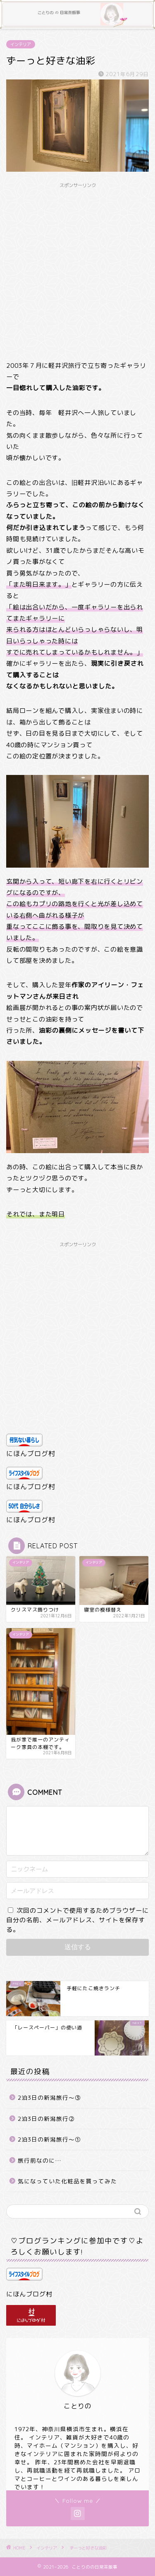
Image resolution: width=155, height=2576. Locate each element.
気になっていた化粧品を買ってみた (67, 2181)
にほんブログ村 (30, 1453)
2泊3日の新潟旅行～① (49, 2139)
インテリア (20, 44)
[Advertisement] (77, 270)
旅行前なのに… (40, 2160)
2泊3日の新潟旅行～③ (49, 2097)
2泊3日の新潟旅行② (46, 2119)
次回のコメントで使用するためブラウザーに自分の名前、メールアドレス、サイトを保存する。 (77, 1920)
